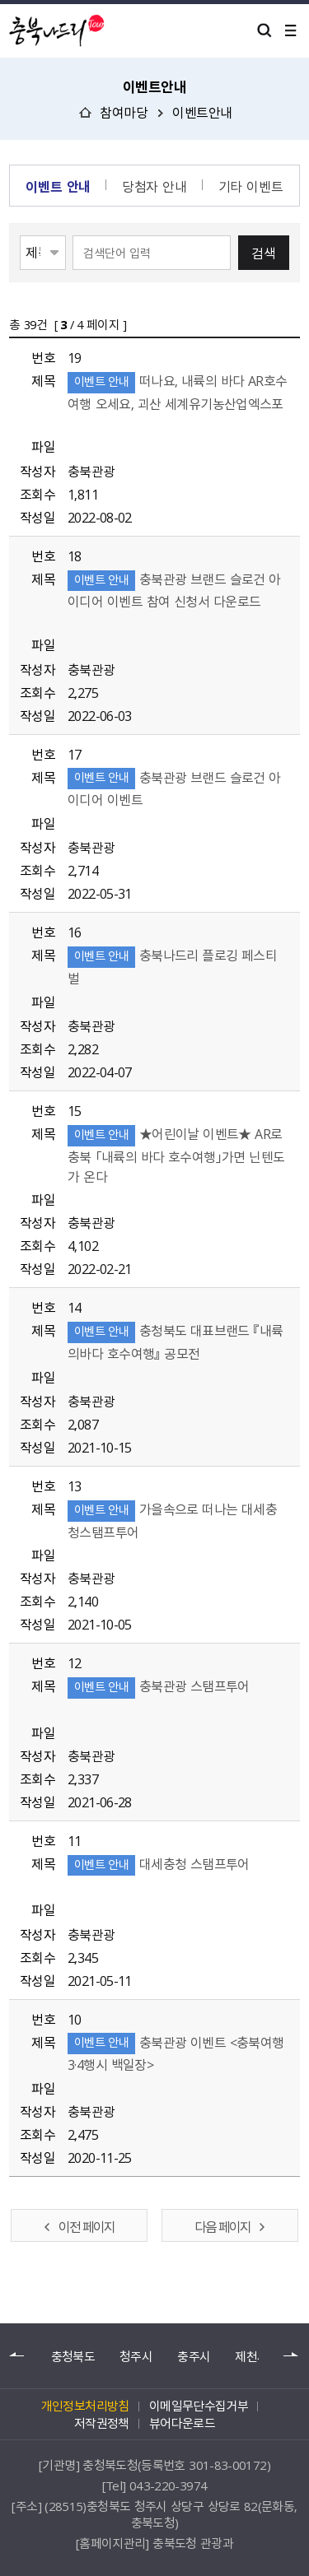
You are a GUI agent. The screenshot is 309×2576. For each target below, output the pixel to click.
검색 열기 (264, 30)
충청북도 (73, 2356)
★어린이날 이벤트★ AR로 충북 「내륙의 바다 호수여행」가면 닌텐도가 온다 (176, 1154)
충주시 (193, 2356)
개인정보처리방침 (85, 2405)
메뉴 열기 (291, 30)
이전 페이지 (87, 2226)
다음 (291, 2355)
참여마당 (123, 112)
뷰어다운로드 (182, 2423)
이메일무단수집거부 (199, 2405)
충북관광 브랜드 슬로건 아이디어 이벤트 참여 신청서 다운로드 (174, 599)
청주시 (135, 2356)
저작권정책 (101, 2423)
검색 (263, 253)
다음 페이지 (222, 2226)
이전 (17, 2355)
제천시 (251, 2356)
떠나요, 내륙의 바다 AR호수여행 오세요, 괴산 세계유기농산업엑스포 (177, 401)
